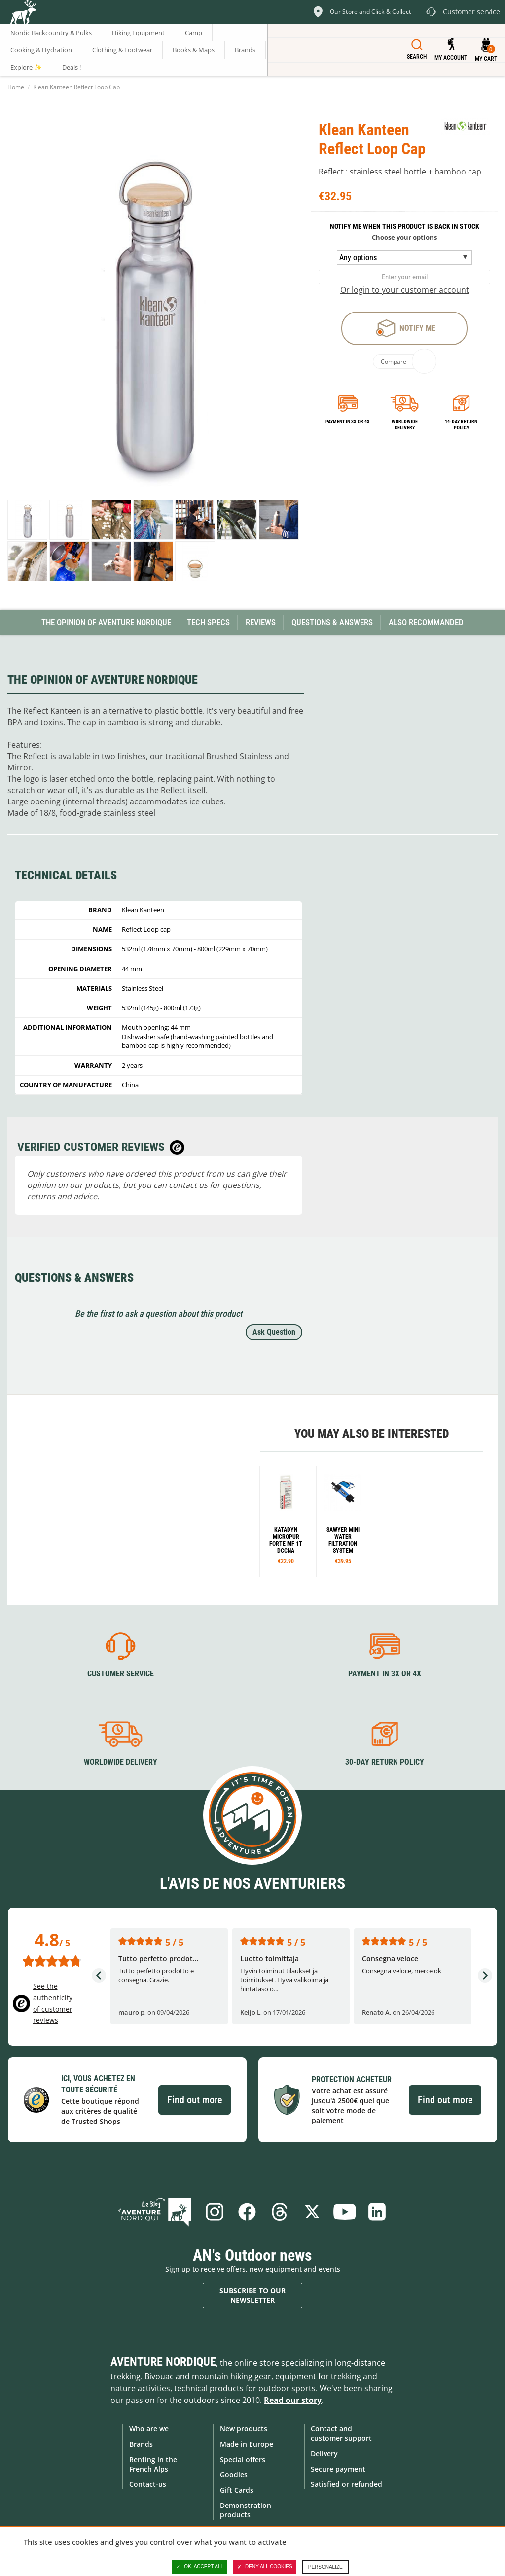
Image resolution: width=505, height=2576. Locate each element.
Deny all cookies (264, 2567)
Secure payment (338, 2468)
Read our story (293, 2400)
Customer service (120, 1673)
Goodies (234, 2474)
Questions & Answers (332, 622)
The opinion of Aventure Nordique (106, 622)
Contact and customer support (341, 2433)
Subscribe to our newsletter (252, 2295)
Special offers (242, 2459)
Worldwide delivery (405, 424)
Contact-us (147, 2484)
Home (15, 87)
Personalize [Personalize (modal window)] (325, 2567)
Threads (279, 2211)
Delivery (324, 2453)
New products (243, 2428)
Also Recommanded (426, 622)
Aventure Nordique (163, 2361)
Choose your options (404, 237)
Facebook (247, 2211)
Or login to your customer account (404, 289)
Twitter (312, 2211)
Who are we (149, 2428)
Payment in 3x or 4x (347, 421)
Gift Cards (236, 2490)
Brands (141, 2444)
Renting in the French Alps (153, 2464)
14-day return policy (461, 424)
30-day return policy (384, 1762)
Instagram (214, 2211)
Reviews (261, 622)
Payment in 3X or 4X (384, 1673)
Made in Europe (246, 2444)
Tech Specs (208, 622)
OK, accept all (199, 2567)
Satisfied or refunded (346, 2484)
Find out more (194, 2100)
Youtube (344, 2211)
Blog (154, 2212)
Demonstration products (245, 2510)
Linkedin (377, 2211)
